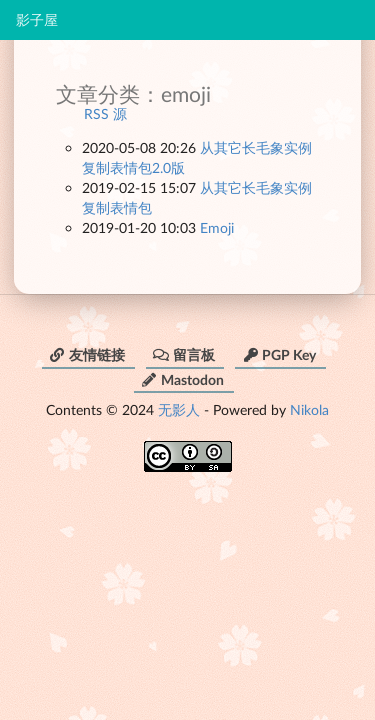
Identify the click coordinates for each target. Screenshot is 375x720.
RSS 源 (105, 113)
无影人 (179, 409)
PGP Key (279, 354)
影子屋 (37, 20)
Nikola (309, 409)
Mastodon (182, 379)
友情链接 (87, 354)
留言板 (184, 354)
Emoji (217, 227)
